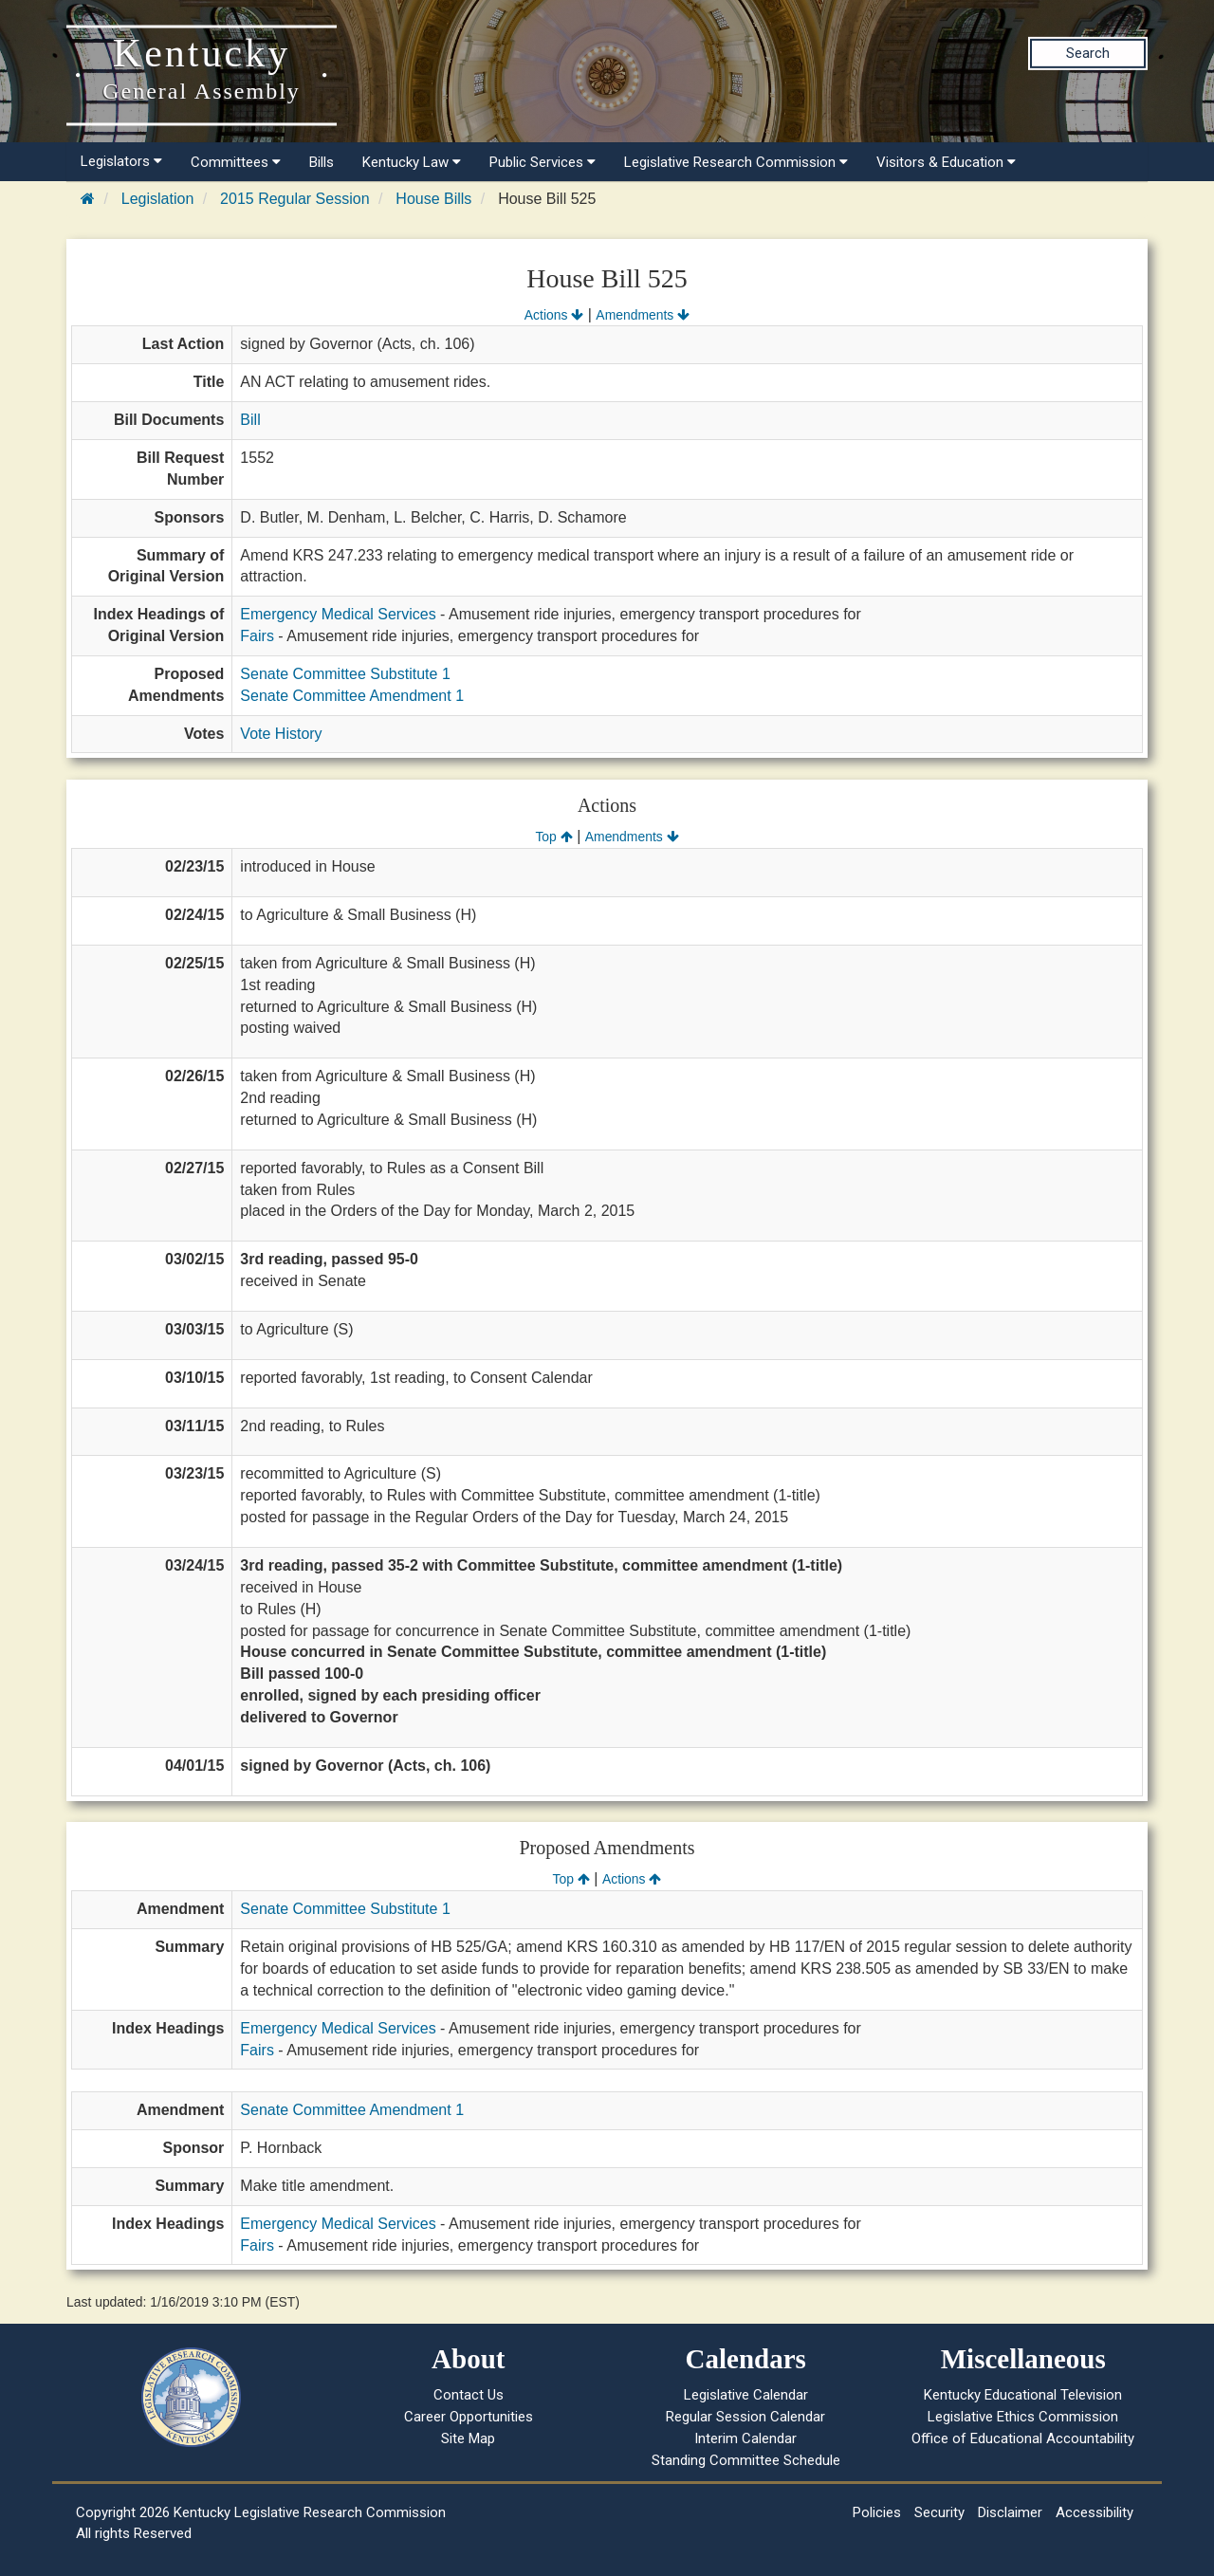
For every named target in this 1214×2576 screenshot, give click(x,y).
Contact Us (468, 2394)
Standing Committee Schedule (746, 2460)
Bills (321, 162)
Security (939, 2512)
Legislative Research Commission (736, 162)
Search (1088, 53)
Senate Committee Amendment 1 (352, 696)
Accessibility (1094, 2512)
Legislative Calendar (746, 2394)
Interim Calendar (745, 2438)
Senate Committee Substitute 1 (345, 674)
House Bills (433, 199)
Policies (877, 2512)
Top (553, 836)
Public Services (542, 162)
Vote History (281, 734)
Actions (553, 314)
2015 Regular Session (294, 199)
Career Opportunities (468, 2416)
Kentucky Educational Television (1023, 2394)
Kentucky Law (411, 162)
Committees (236, 162)
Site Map (468, 2438)
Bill (250, 420)
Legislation (157, 199)
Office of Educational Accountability (1022, 2438)
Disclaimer (1010, 2512)
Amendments (643, 314)
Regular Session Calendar (745, 2416)
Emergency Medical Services (337, 614)
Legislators (121, 161)
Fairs (257, 636)
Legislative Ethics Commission (1023, 2416)
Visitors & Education (946, 162)
